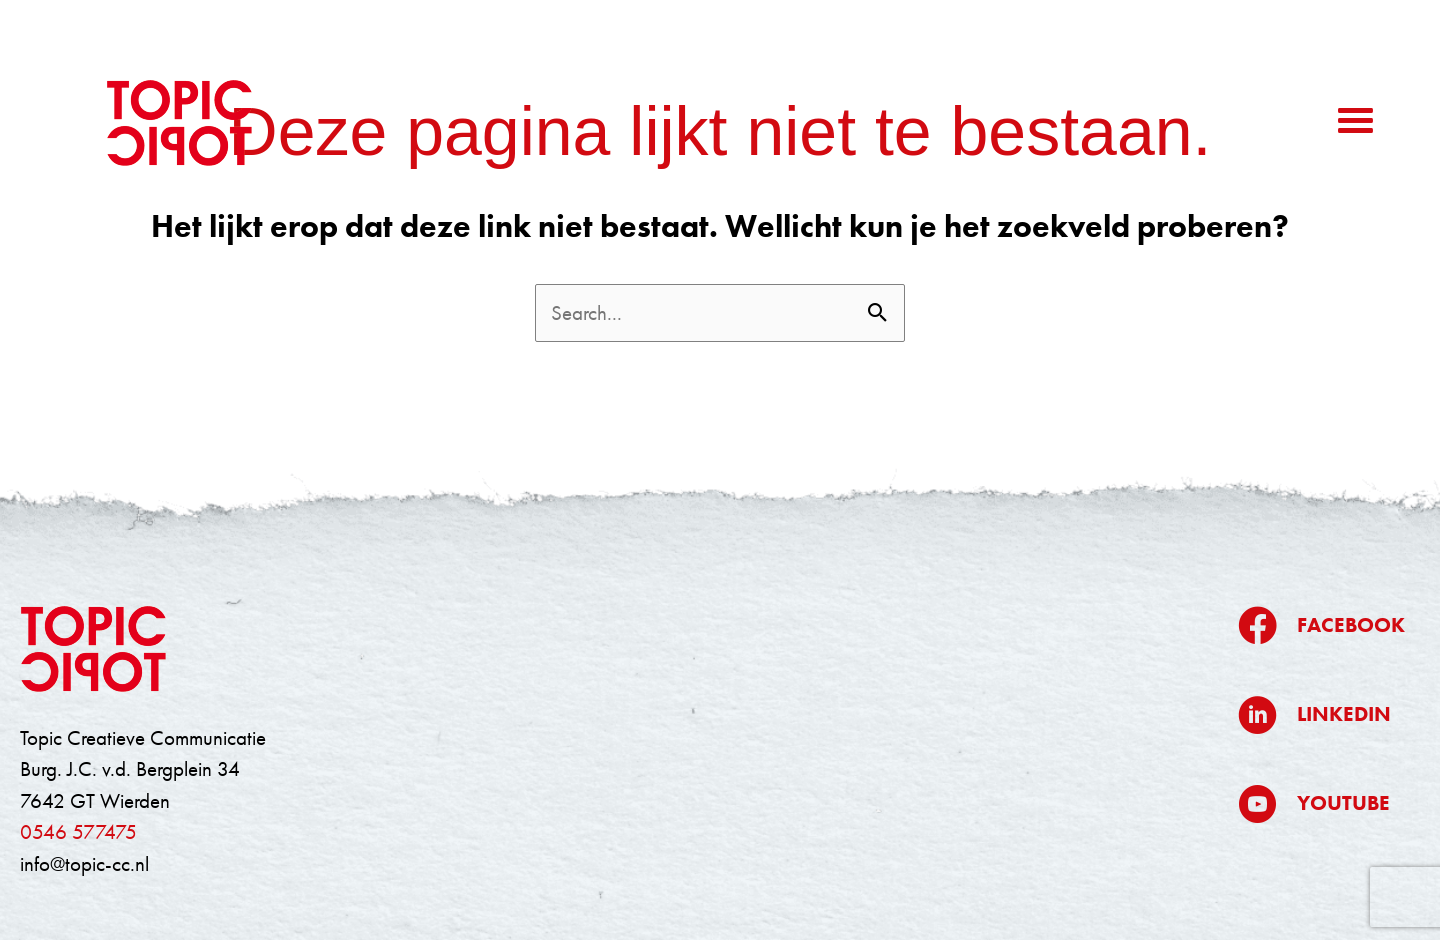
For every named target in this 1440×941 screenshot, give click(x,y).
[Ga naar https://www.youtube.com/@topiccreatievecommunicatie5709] (1322, 803)
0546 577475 (78, 831)
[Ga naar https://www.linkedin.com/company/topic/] (1322, 714)
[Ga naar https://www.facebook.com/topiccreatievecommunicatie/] (1322, 625)
